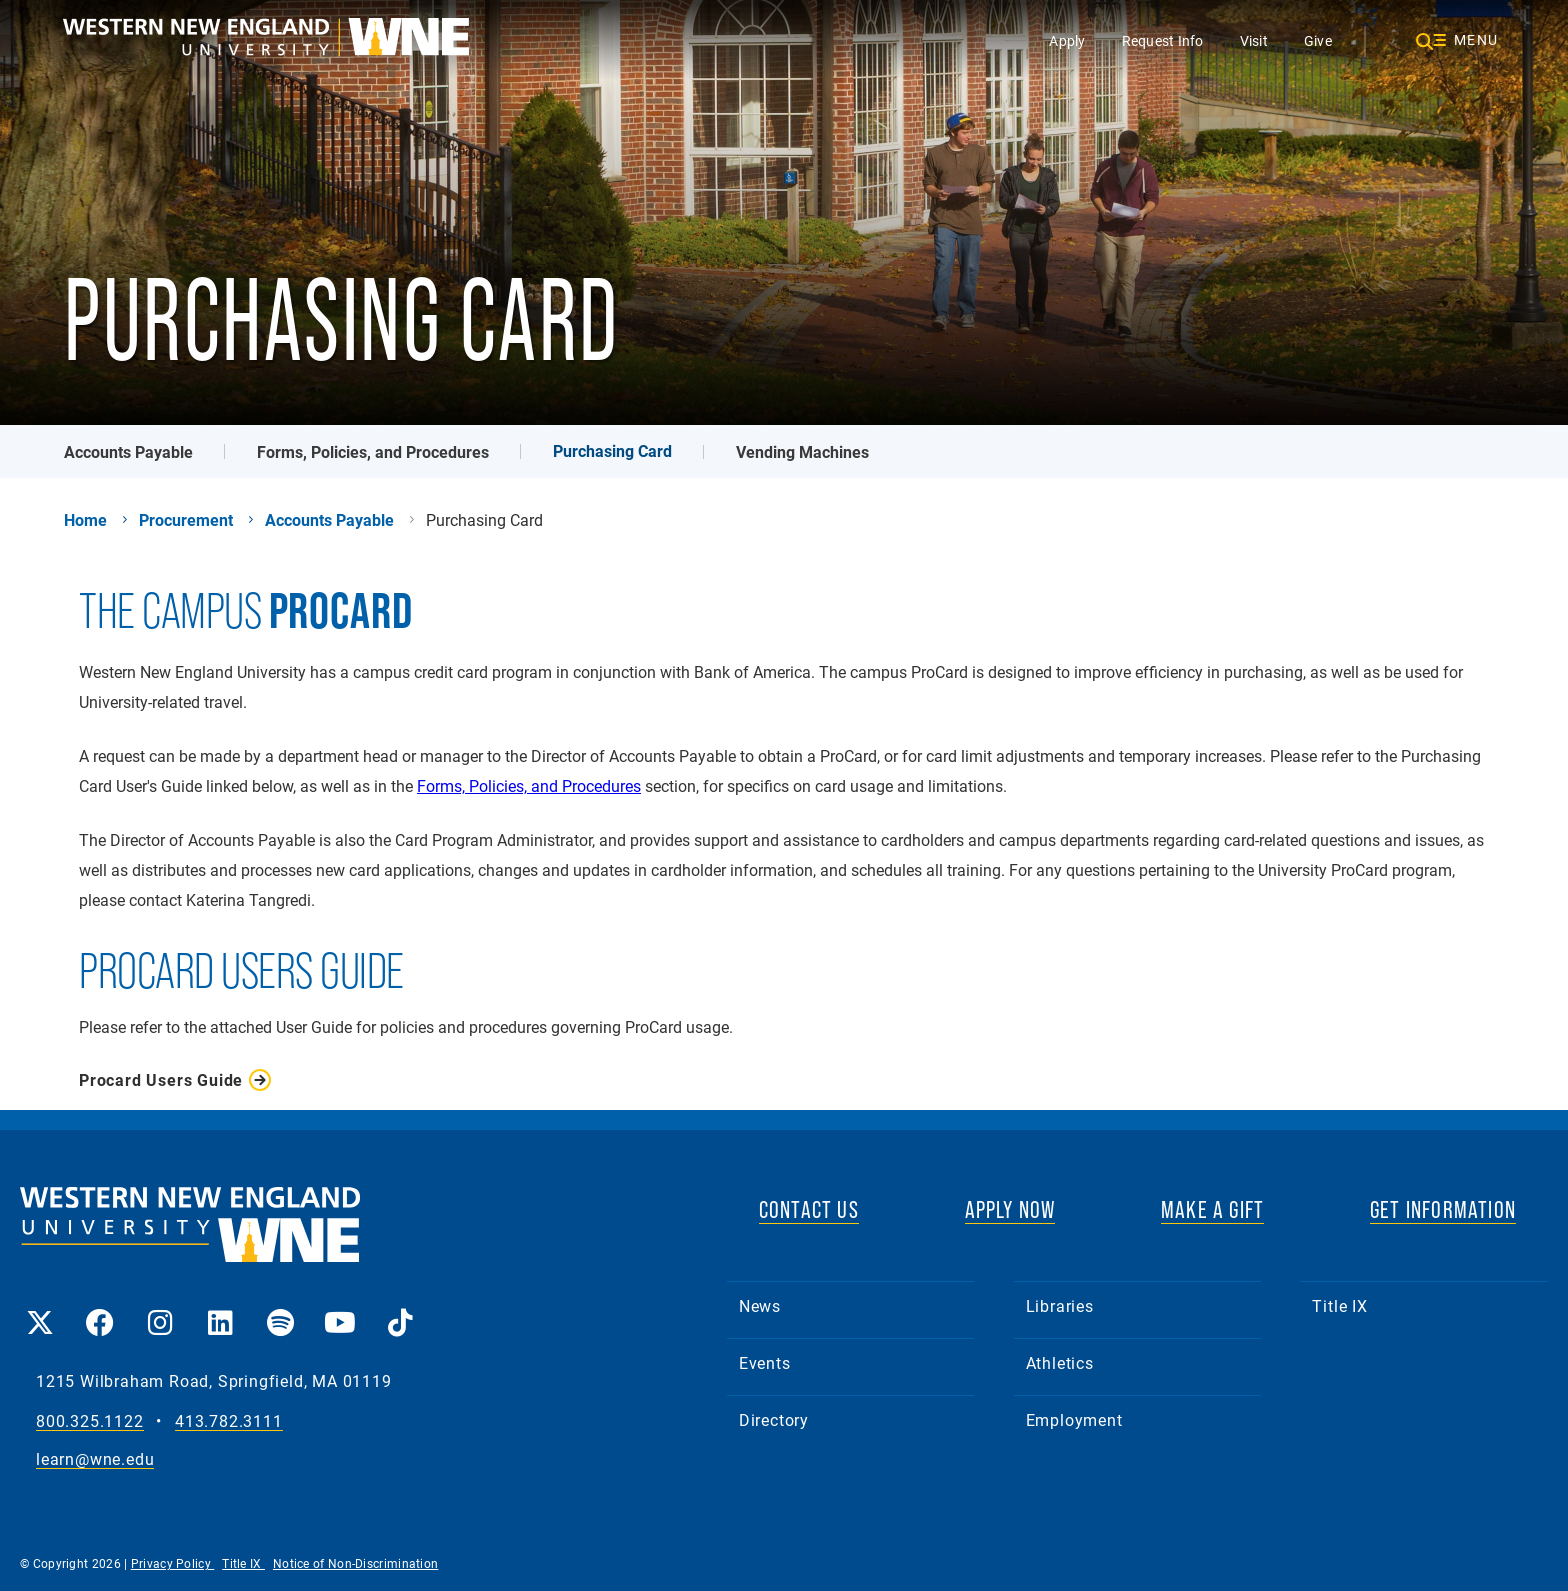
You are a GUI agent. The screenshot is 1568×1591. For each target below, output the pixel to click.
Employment (1074, 1419)
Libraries (1060, 1305)
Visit (1254, 40)
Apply (1067, 40)
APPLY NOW (1010, 1209)
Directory (774, 1419)
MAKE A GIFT (1212, 1209)
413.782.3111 (229, 1421)
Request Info (1163, 40)
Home (85, 520)
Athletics (1060, 1362)
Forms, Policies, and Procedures (373, 451)
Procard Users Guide (161, 1080)
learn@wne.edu (95, 1459)
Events (765, 1362)
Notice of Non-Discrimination (355, 1563)
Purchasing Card (612, 450)
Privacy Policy (173, 1563)
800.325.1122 (90, 1421)
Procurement (186, 520)
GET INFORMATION (1443, 1209)
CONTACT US (809, 1209)
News (760, 1305)
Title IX (1339, 1305)
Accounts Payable (128, 451)
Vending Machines (802, 451)
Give (1318, 40)
